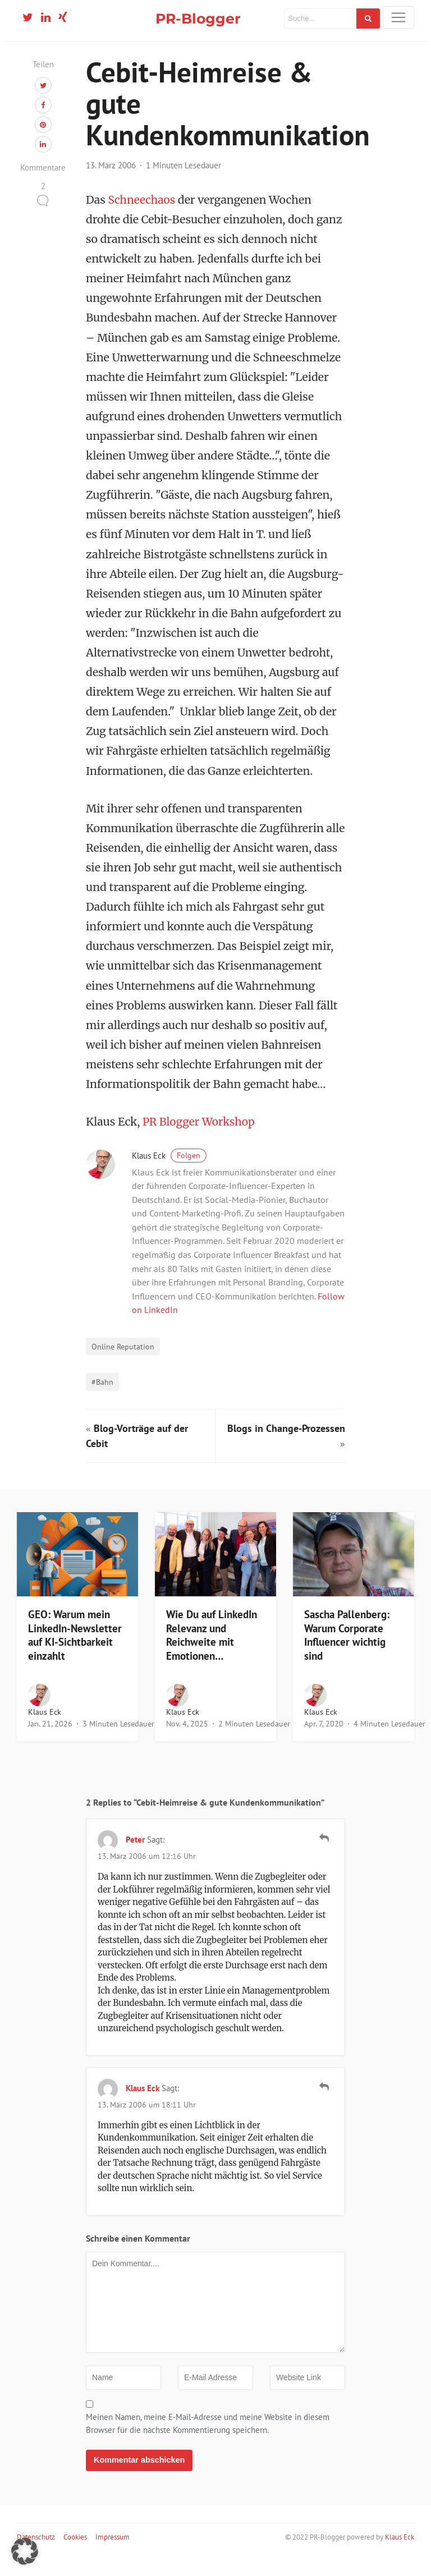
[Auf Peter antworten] (324, 1856)
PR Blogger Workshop (200, 1139)
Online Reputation (122, 1363)
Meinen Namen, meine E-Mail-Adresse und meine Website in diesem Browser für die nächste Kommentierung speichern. (207, 2441)
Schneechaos (142, 217)
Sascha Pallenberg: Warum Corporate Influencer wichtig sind (346, 1652)
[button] (24, 2551)
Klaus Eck (169, 1173)
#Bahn (102, 1399)
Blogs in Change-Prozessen (286, 1445)
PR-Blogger (198, 18)
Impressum (112, 2555)
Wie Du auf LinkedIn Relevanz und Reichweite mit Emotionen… (211, 1652)
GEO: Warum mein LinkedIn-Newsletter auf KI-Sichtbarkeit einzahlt (75, 1652)
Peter (135, 1857)
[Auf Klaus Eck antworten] (324, 2105)
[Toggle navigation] (398, 17)
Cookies (75, 2555)
